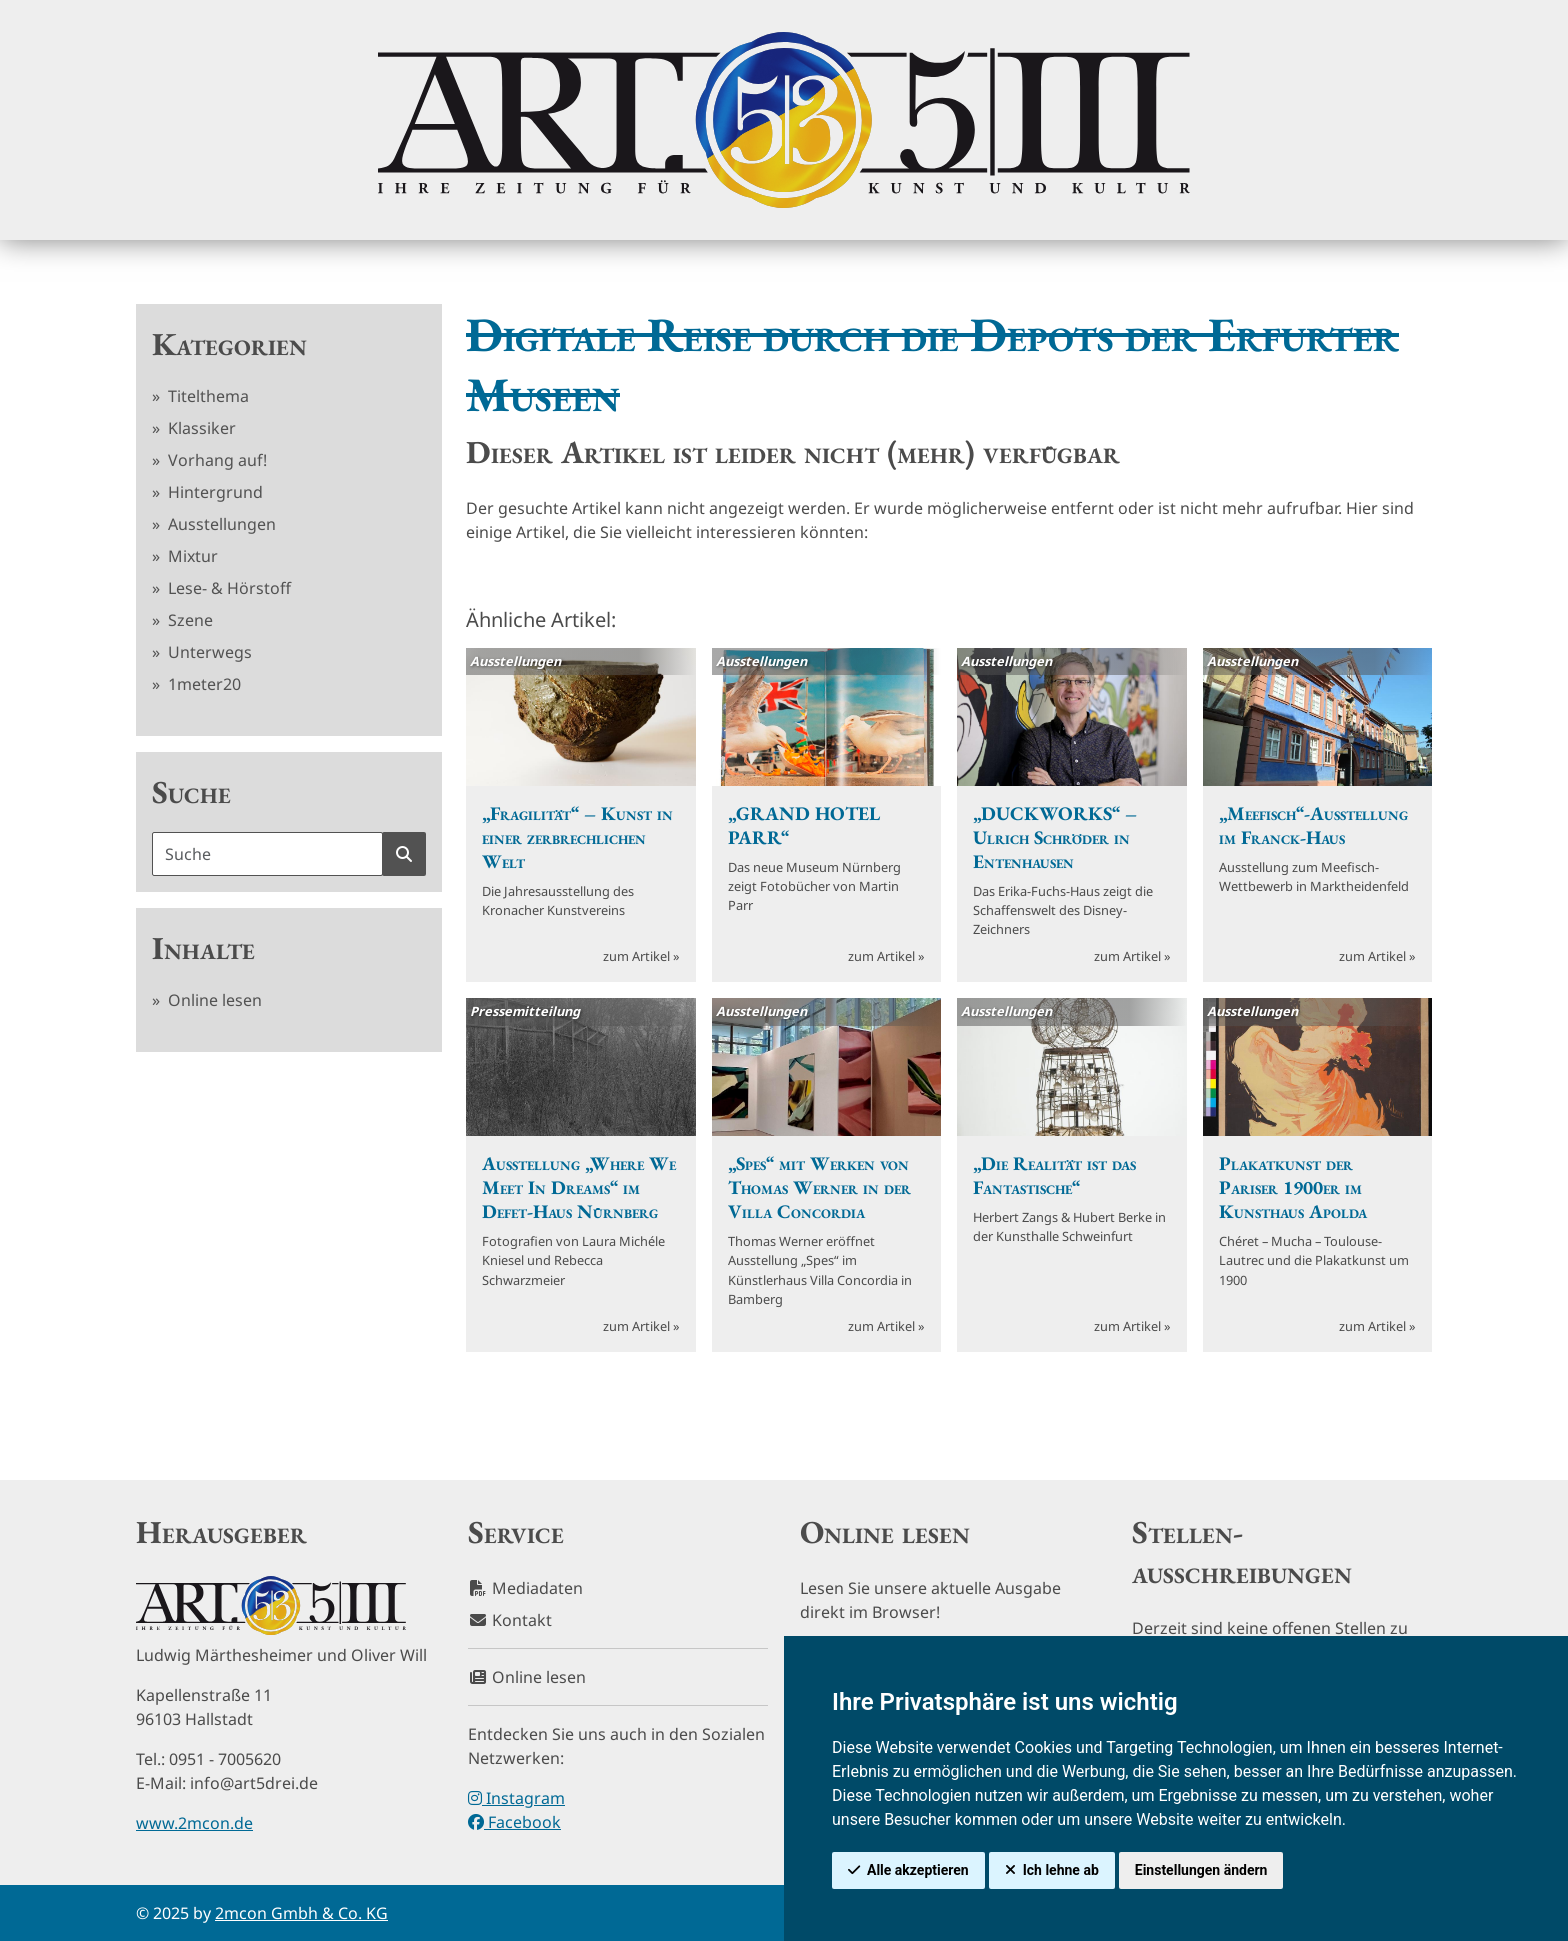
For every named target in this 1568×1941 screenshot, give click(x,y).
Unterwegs (208, 652)
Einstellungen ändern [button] (1201, 1870)
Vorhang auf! (215, 460)
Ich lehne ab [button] (1061, 1870)
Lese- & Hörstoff (227, 588)
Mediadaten (525, 1588)
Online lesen (213, 1000)
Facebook (514, 1822)
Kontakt (510, 1620)
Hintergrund (213, 492)
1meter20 (202, 684)
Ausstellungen (220, 524)
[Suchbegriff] (267, 854)
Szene (188, 620)
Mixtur (191, 556)
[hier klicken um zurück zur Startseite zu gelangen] (784, 120)
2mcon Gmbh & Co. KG (301, 1913)
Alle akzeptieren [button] (918, 1870)
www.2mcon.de (194, 1823)
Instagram (516, 1798)
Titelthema (206, 396)
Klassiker (200, 428)
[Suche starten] (404, 854)
